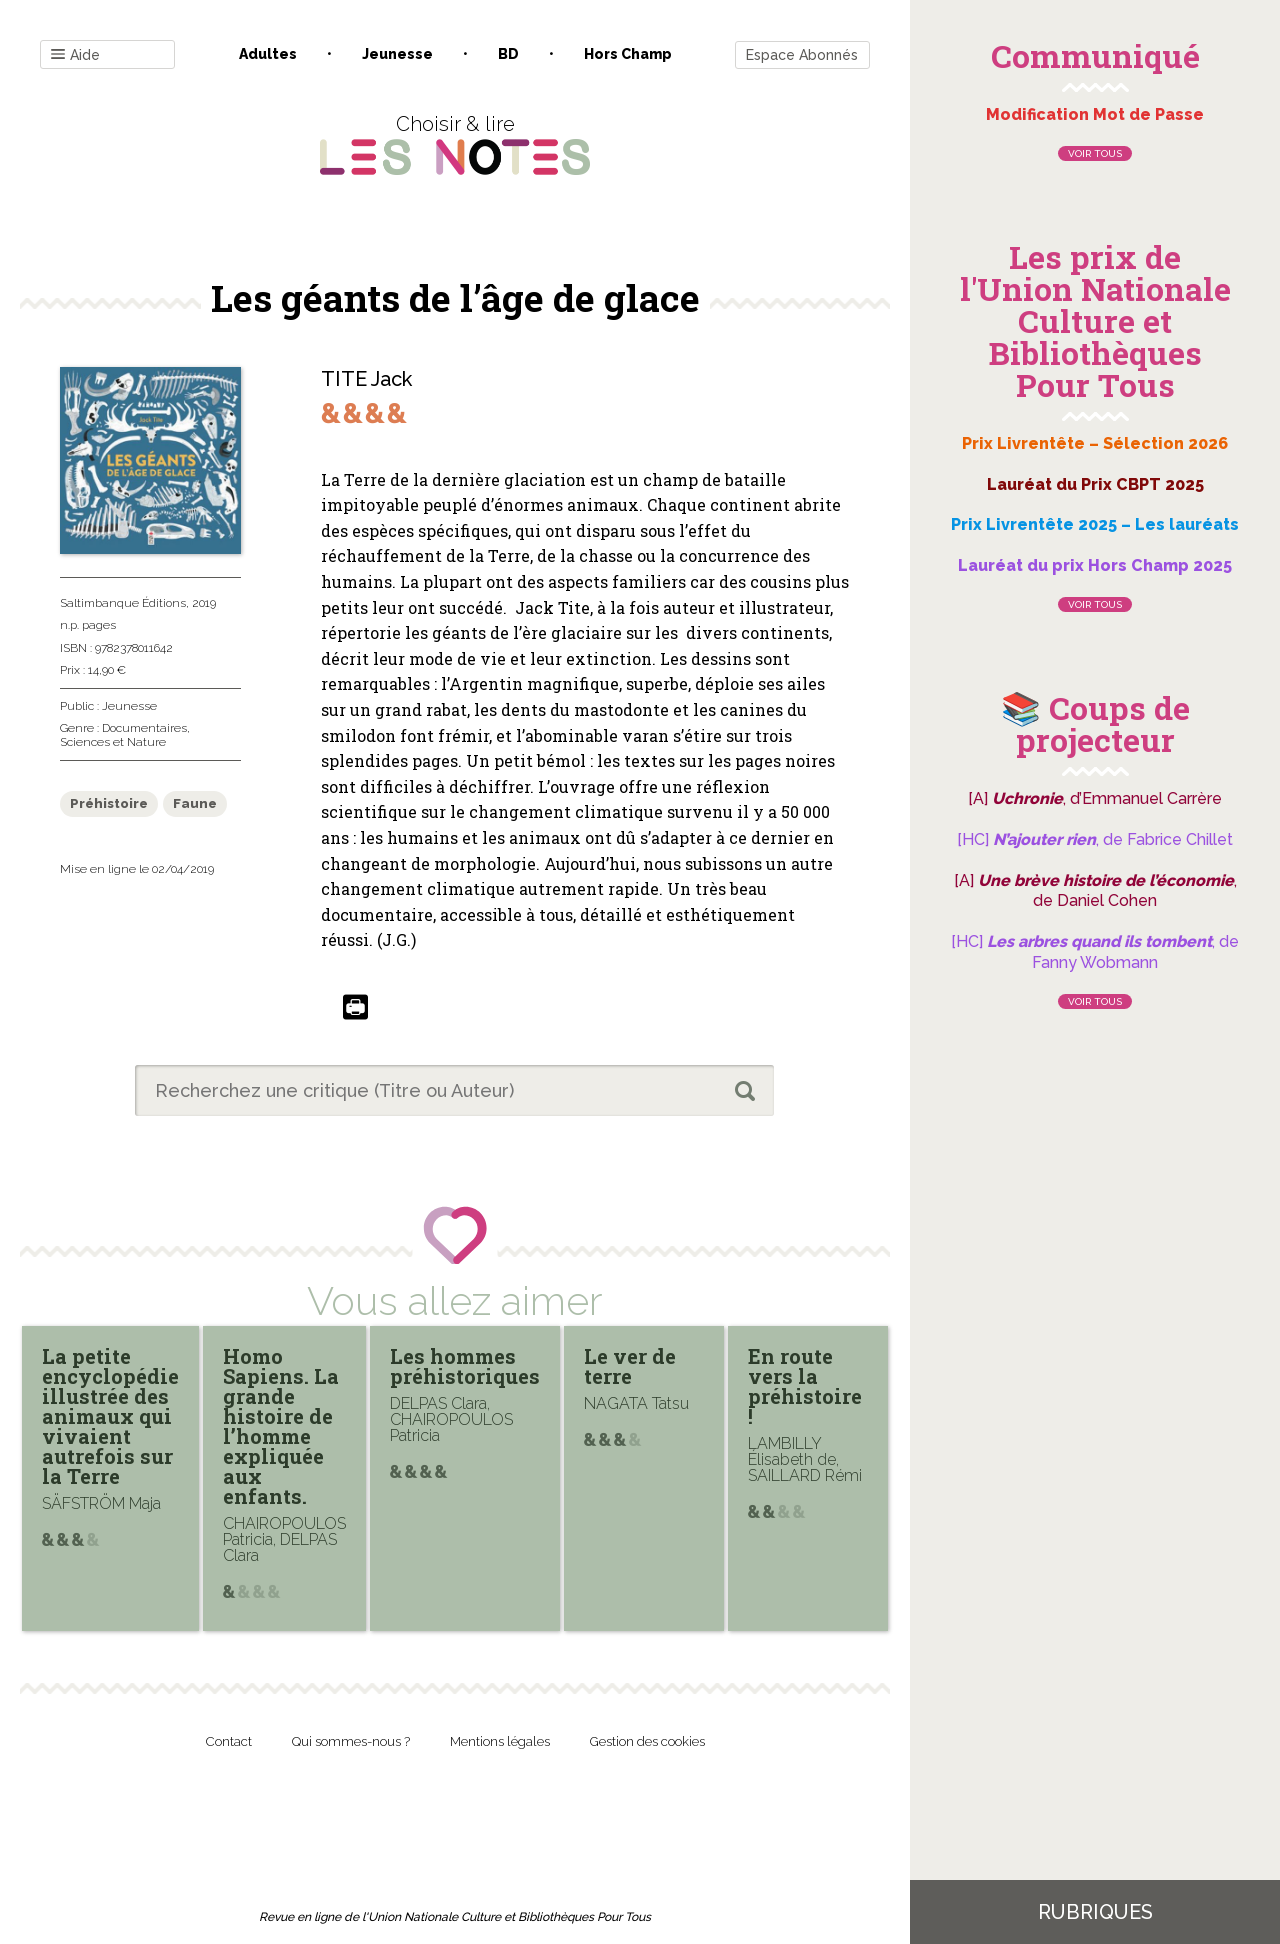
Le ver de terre (630, 1366)
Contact (229, 1741)
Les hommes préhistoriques (465, 1366)
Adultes (268, 54)
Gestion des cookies (647, 1741)
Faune (195, 803)
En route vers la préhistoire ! (805, 1386)
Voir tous (1095, 153)
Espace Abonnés (802, 55)
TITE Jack (366, 379)
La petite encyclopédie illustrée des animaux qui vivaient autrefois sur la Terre (110, 1416)
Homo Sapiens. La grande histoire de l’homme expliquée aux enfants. (281, 1426)
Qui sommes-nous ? (351, 1741)
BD (508, 54)
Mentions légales (500, 1741)
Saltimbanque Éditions (123, 603)
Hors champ (628, 54)
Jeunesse (397, 54)
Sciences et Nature (113, 742)
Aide (75, 55)
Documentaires (144, 728)
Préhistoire (109, 803)
